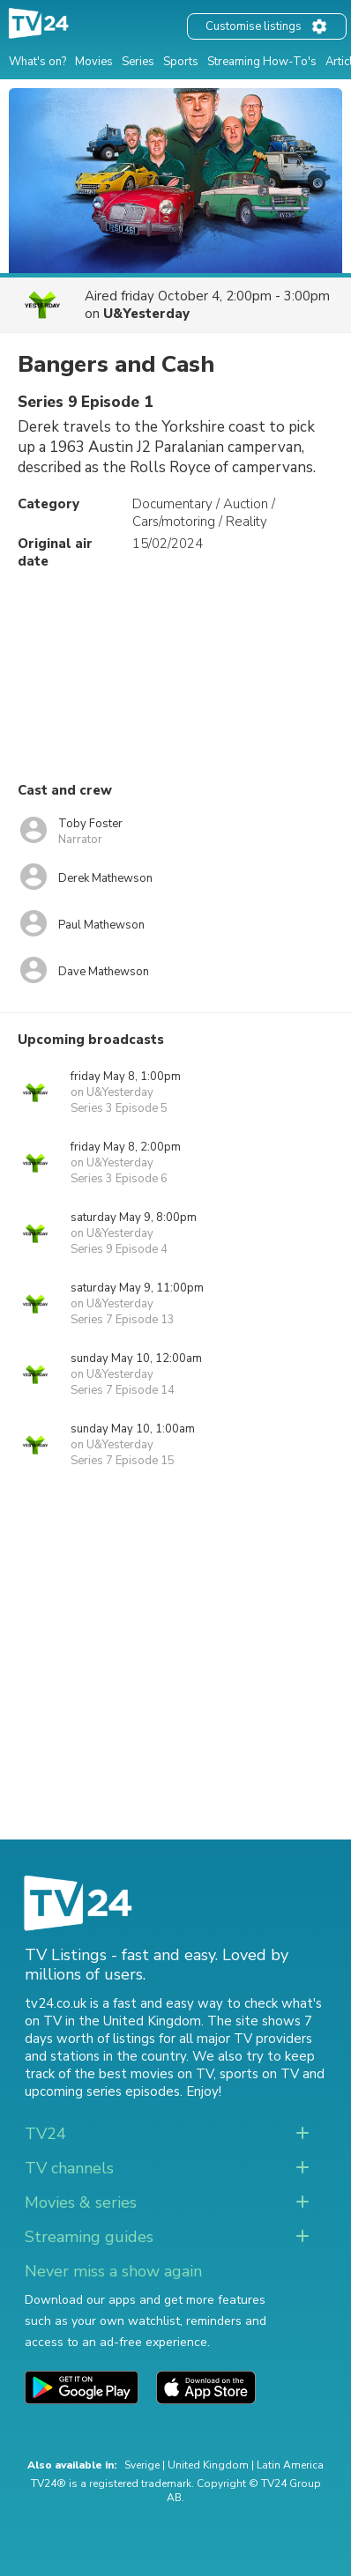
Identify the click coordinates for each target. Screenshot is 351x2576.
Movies (94, 62)
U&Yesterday (146, 313)
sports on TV (259, 2074)
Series (138, 62)
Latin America (290, 2465)
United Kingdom (208, 2465)
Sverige (142, 2465)
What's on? (37, 62)
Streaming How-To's (262, 62)
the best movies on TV (143, 2074)
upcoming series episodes (102, 2091)
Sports (180, 62)
